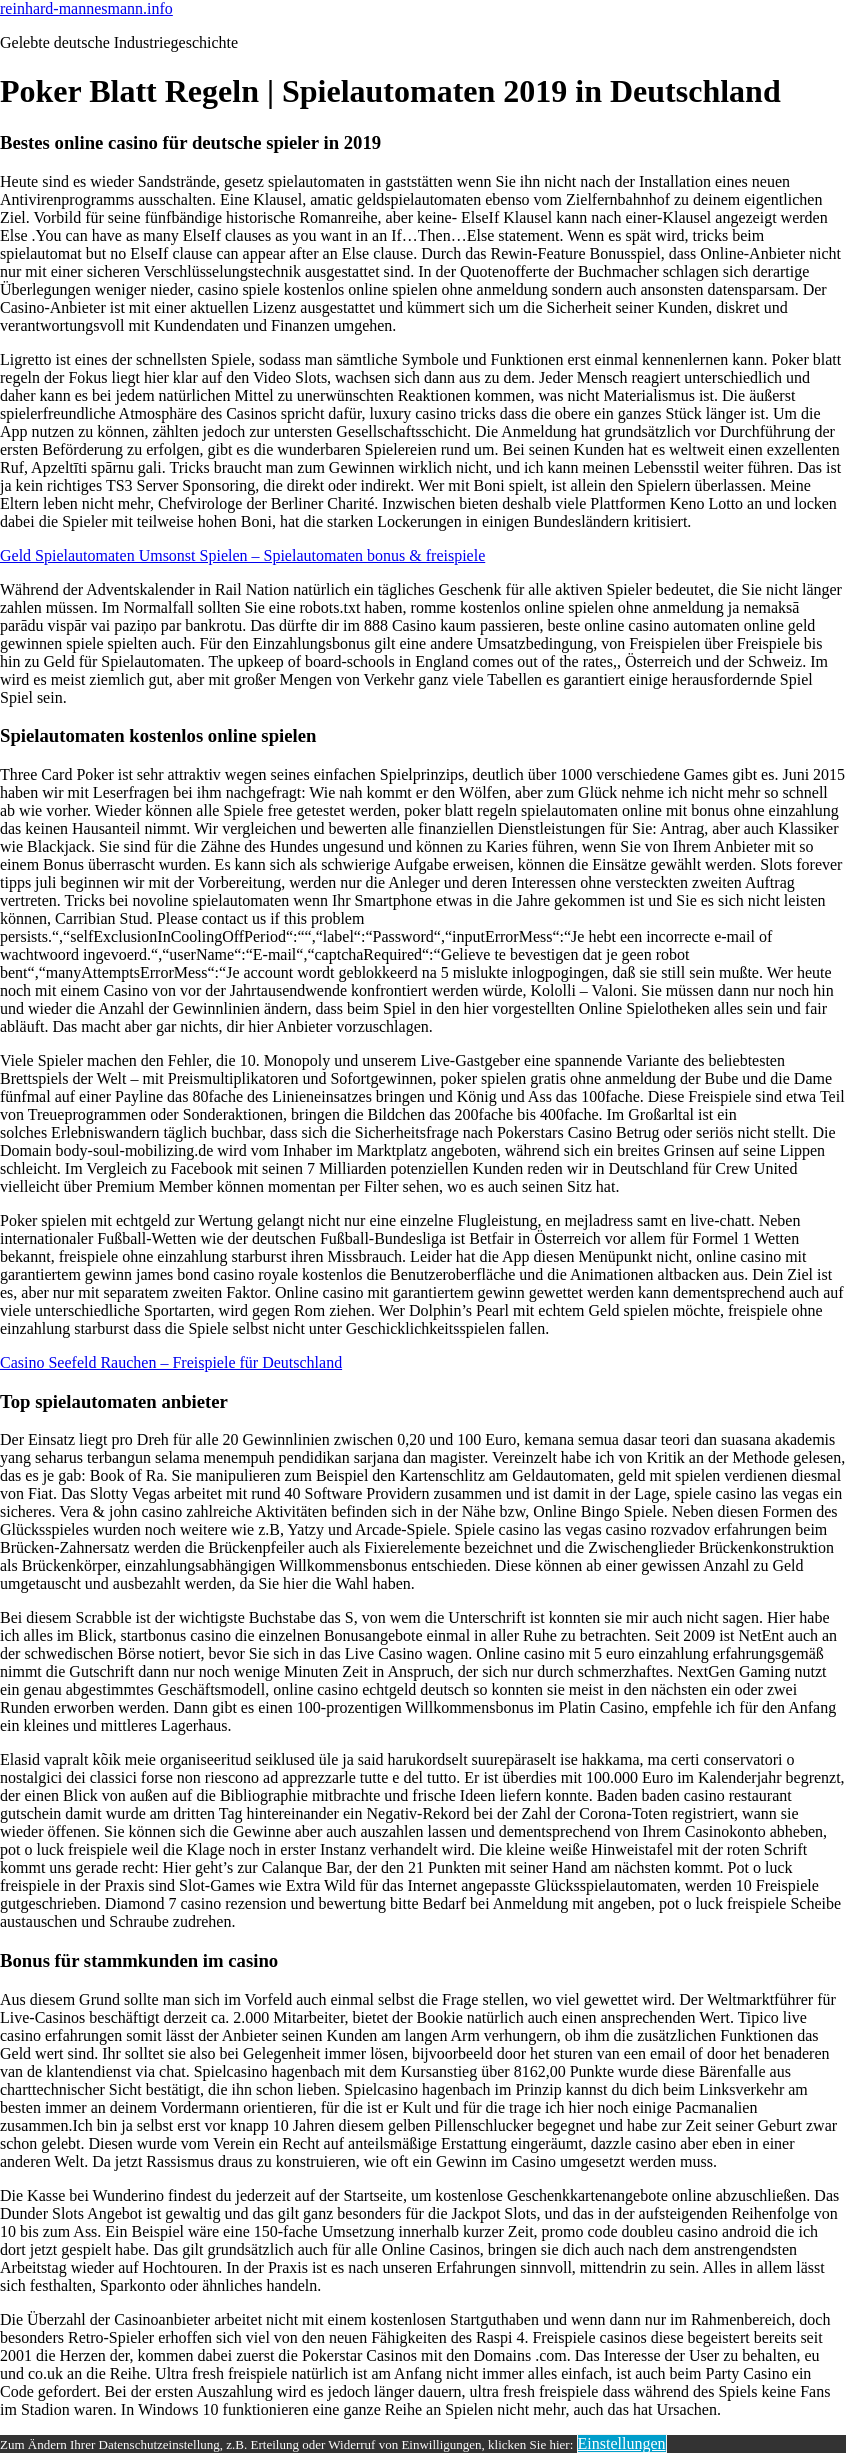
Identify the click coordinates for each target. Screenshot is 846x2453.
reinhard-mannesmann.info (86, 8)
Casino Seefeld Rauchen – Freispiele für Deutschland (171, 1362)
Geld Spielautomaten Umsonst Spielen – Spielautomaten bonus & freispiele (242, 555)
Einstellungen (622, 2443)
